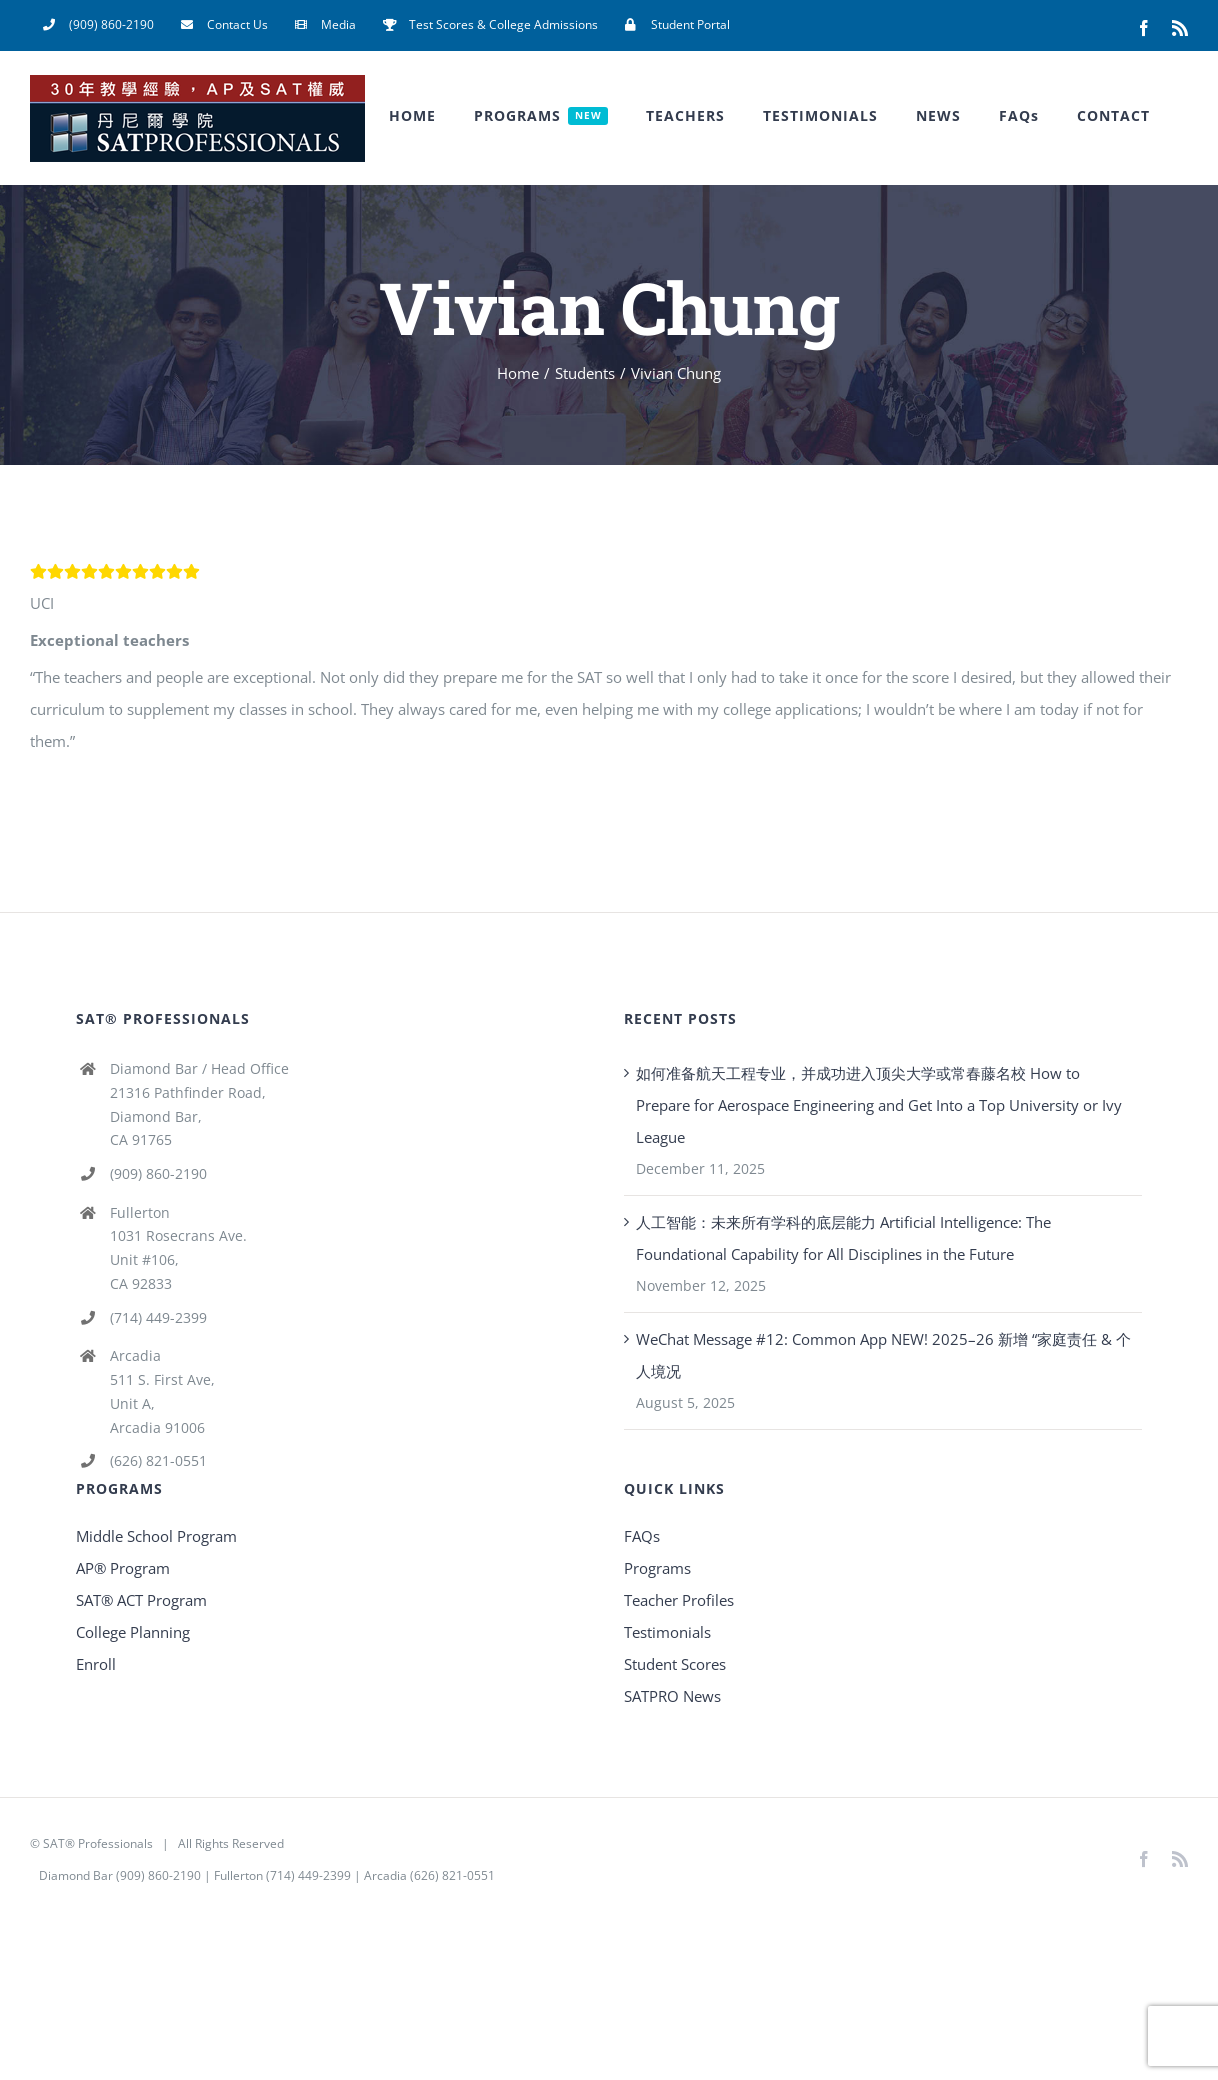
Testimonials (667, 1632)
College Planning (133, 1632)
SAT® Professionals (98, 1843)
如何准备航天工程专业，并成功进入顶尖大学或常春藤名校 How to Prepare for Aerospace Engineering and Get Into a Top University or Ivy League (879, 1105)
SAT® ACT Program (141, 1600)
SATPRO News (672, 1696)
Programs (657, 1568)
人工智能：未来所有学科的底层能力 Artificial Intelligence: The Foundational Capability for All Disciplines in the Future (843, 1238)
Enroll (96, 1664)
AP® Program (123, 1568)
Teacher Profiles (679, 1600)
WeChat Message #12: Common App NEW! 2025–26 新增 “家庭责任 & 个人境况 (883, 1355)
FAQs (642, 1536)
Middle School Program (156, 1536)
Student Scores (675, 1664)
